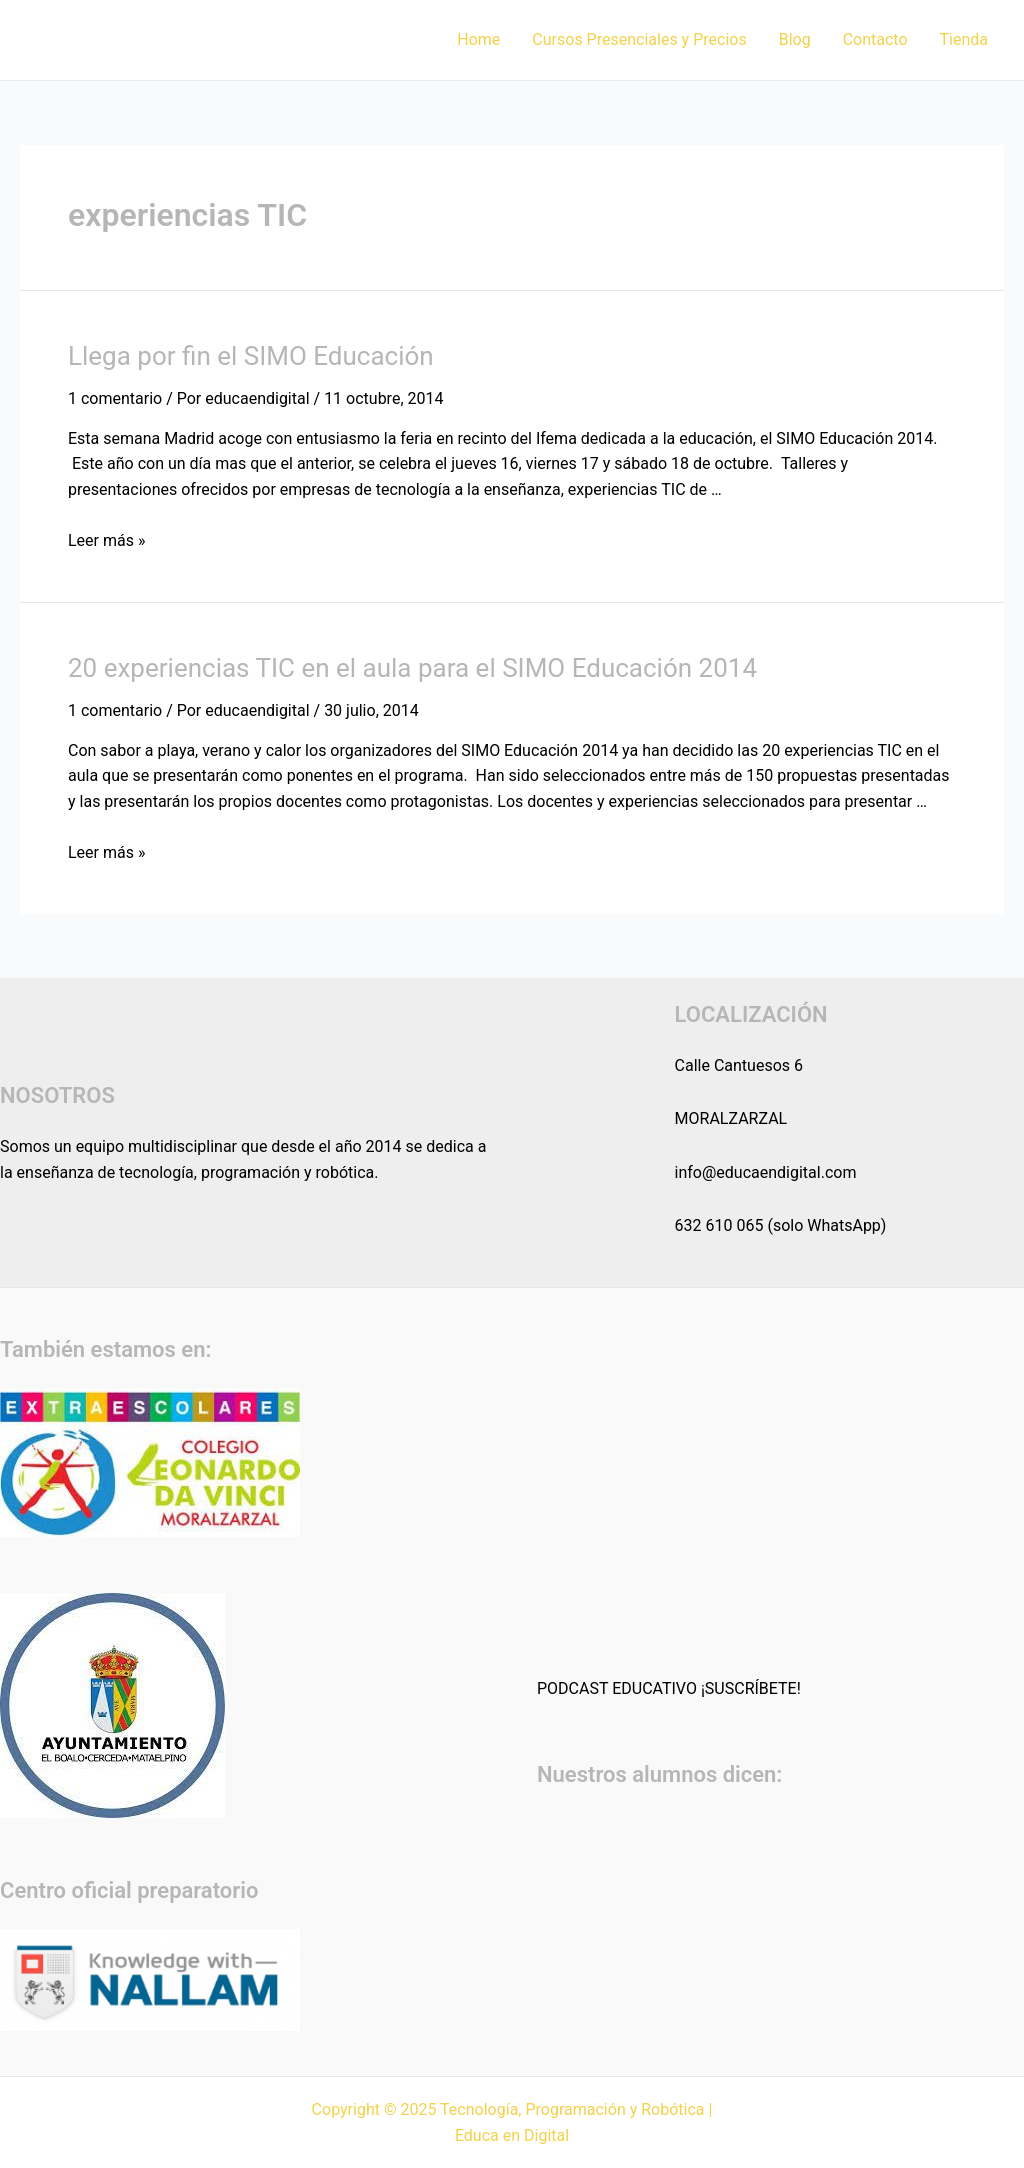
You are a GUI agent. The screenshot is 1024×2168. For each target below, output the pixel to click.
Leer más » (106, 540)
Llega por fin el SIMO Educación (251, 356)
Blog (795, 39)
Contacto (875, 39)
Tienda (964, 39)
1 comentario (115, 398)
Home (478, 39)
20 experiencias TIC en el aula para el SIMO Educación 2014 (412, 668)
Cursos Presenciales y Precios (639, 39)
